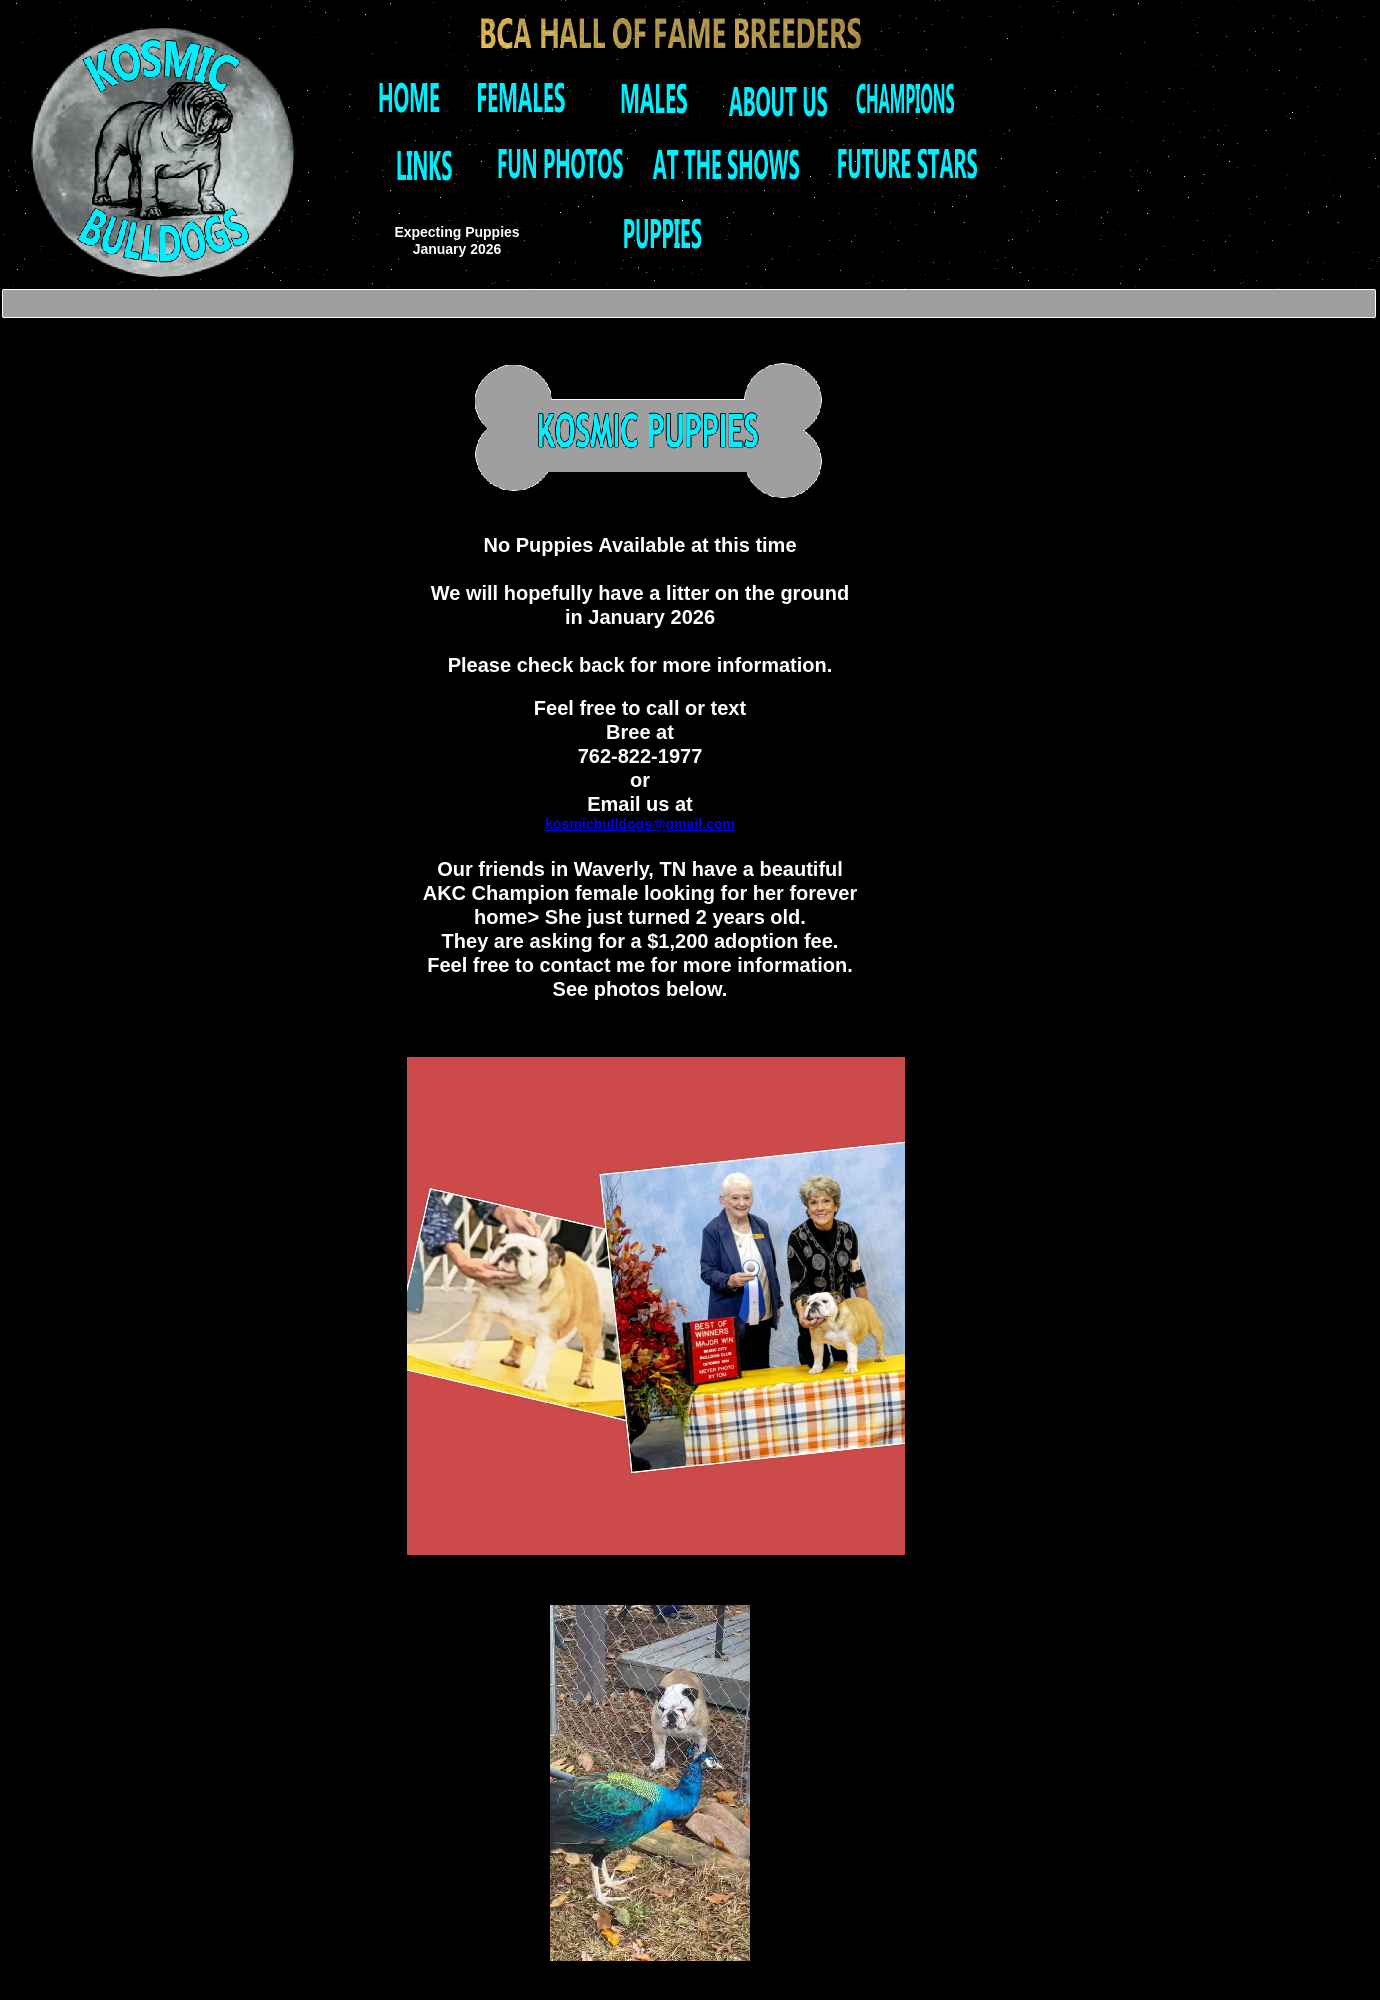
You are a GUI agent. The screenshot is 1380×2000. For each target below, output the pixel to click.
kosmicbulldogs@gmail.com (639, 824)
